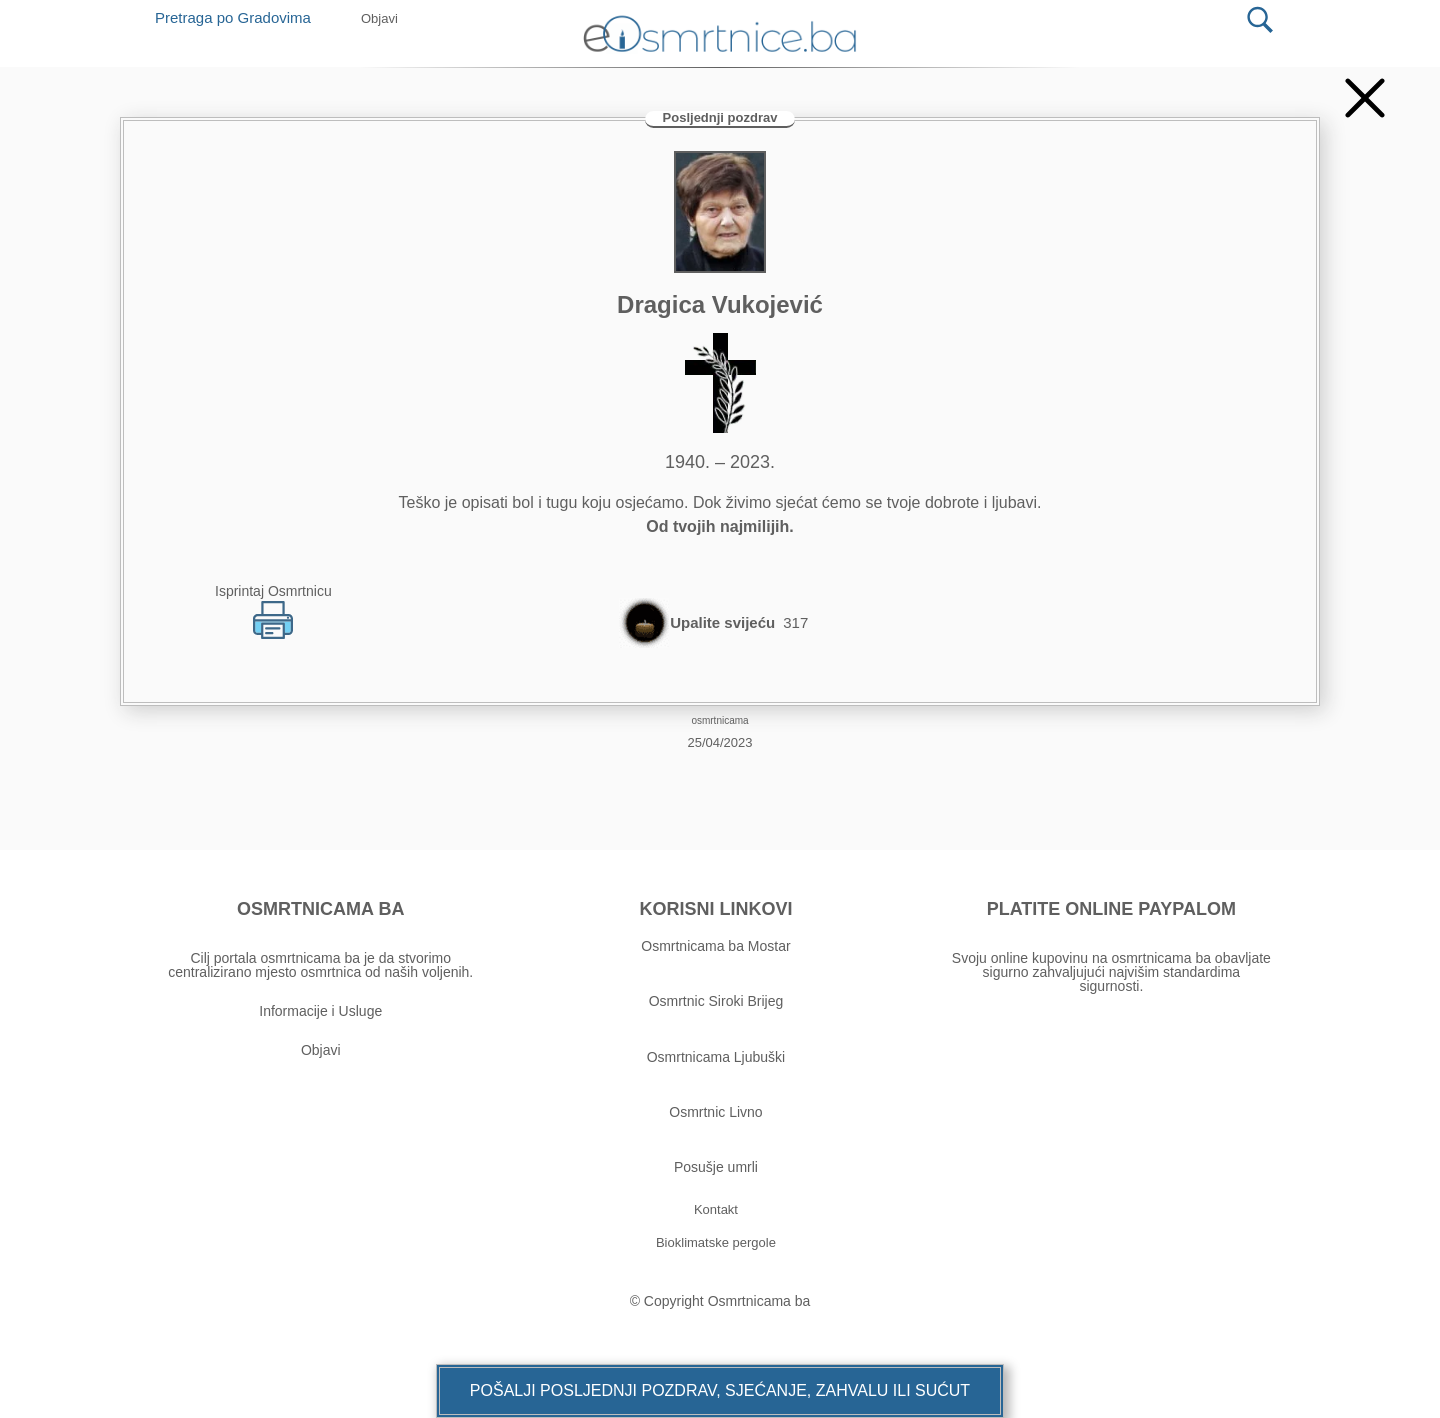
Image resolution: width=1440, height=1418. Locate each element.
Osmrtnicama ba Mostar (715, 946)
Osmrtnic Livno (715, 1112)
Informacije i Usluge (320, 1011)
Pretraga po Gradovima (240, 17)
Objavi (321, 1050)
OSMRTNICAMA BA (320, 909)
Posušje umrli (716, 1167)
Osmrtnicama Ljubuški (716, 1057)
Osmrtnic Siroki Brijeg (716, 1001)
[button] (720, 1391)
